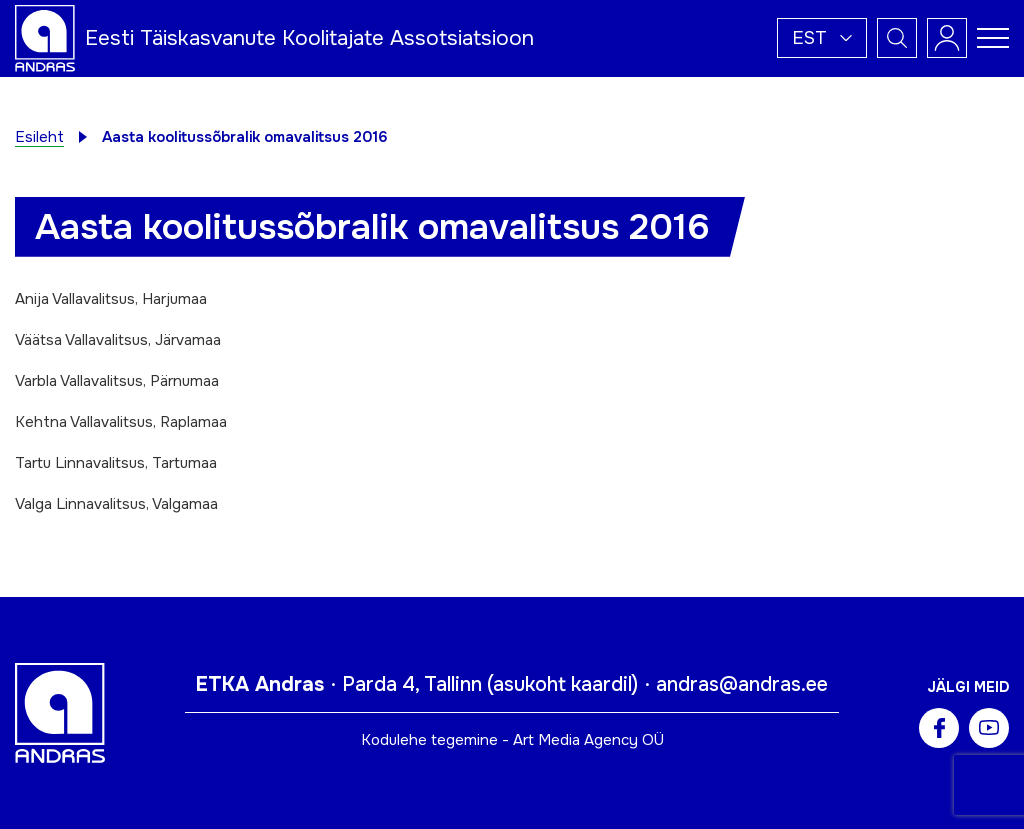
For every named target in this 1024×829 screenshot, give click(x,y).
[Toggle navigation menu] (993, 38)
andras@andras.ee (742, 684)
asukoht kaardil (562, 684)
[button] (822, 38)
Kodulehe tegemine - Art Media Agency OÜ (512, 740)
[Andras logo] (45, 37)
